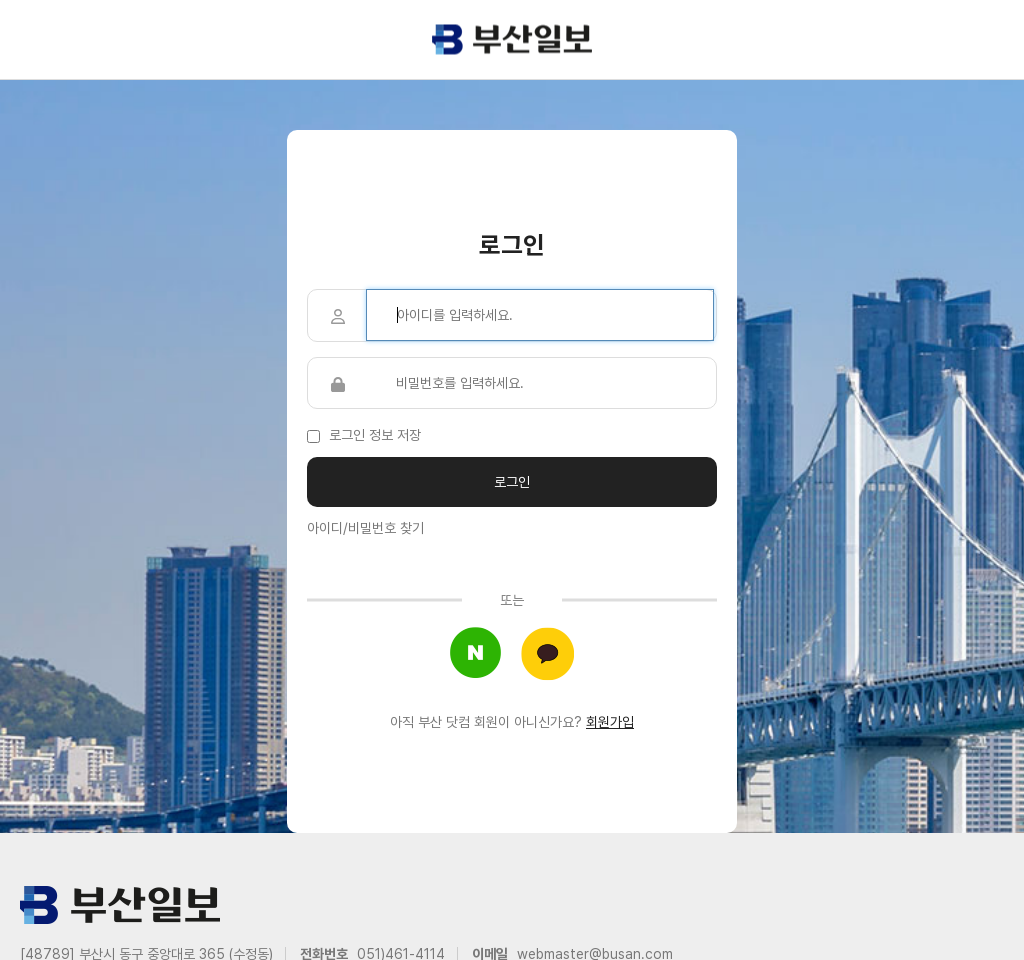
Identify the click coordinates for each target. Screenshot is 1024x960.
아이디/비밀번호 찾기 (365, 528)
